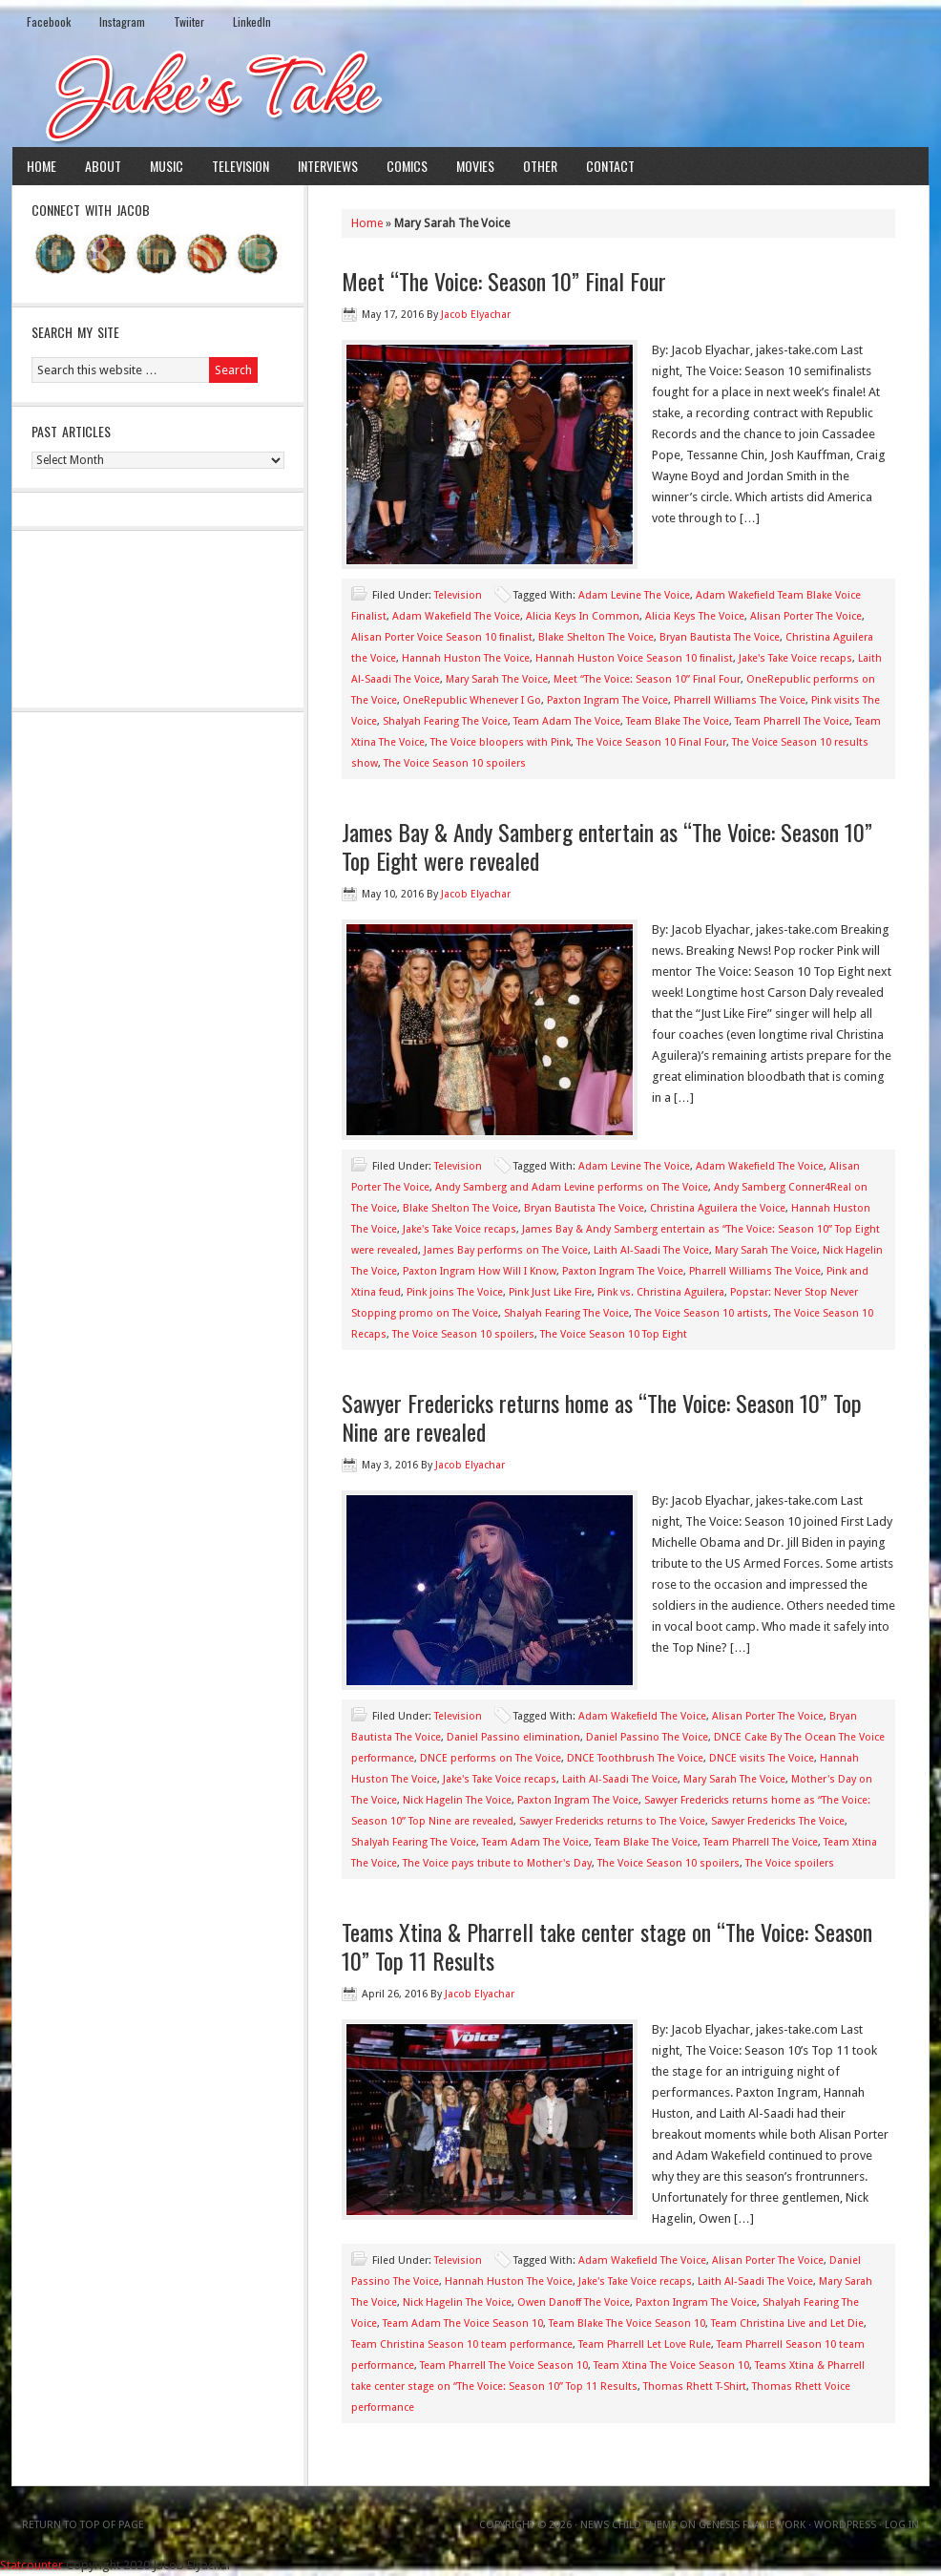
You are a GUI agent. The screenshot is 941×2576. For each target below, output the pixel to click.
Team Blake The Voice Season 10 (627, 2323)
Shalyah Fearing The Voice (445, 721)
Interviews (328, 166)
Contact (610, 166)
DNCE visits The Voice (761, 1758)
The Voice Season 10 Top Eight (613, 1334)
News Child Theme (628, 2525)
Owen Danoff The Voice (573, 2302)
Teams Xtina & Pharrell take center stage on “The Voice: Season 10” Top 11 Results (607, 1945)
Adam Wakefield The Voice (456, 616)
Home (41, 166)
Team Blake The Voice (677, 721)
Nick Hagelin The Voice (457, 1800)
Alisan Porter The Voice (806, 616)
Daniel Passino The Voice (647, 1737)
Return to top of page (83, 2525)
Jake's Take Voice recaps (795, 658)
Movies (475, 166)
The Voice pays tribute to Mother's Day (497, 1863)
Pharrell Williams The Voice (739, 700)
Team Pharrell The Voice (792, 721)
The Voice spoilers (789, 1863)
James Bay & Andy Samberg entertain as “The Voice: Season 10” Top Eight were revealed (607, 845)
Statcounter (31, 2565)
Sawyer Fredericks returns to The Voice (612, 1821)
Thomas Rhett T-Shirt (694, 2386)
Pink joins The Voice (455, 1292)
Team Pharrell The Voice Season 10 (504, 2365)
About (103, 166)
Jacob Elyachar (476, 314)
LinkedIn (252, 21)
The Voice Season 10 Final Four (651, 742)
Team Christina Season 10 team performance (462, 2344)
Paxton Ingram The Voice (607, 700)
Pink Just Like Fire (550, 1292)
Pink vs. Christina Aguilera (660, 1292)
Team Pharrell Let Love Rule (644, 2344)
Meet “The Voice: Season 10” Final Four (504, 281)
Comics (407, 166)
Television (240, 166)
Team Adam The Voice (566, 721)
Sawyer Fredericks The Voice (778, 1821)
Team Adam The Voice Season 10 (463, 2323)
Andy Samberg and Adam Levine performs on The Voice (571, 1187)
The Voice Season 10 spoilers (455, 763)
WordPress (845, 2525)
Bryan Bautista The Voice (719, 637)
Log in (902, 2525)
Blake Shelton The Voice (596, 637)
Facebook (49, 21)
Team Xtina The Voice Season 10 (671, 2365)
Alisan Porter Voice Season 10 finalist (442, 637)
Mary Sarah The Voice (497, 679)
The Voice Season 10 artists (701, 1313)
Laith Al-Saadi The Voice (651, 1250)
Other (540, 166)
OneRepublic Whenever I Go (472, 700)
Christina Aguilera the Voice (717, 1208)
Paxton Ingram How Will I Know (479, 1271)
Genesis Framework (752, 2525)
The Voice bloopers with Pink (500, 742)
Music (166, 166)
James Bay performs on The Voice (506, 1250)
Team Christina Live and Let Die (787, 2323)
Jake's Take (470, 94)
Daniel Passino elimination (513, 1737)
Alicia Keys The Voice (694, 616)
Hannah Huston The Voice (466, 658)
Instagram (122, 21)
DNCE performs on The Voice (490, 1758)
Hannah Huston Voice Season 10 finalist (634, 658)
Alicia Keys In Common (582, 616)
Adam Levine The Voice (634, 595)
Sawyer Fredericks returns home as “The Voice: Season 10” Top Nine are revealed (602, 1416)
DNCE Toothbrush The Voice (635, 1758)
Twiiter (189, 21)
